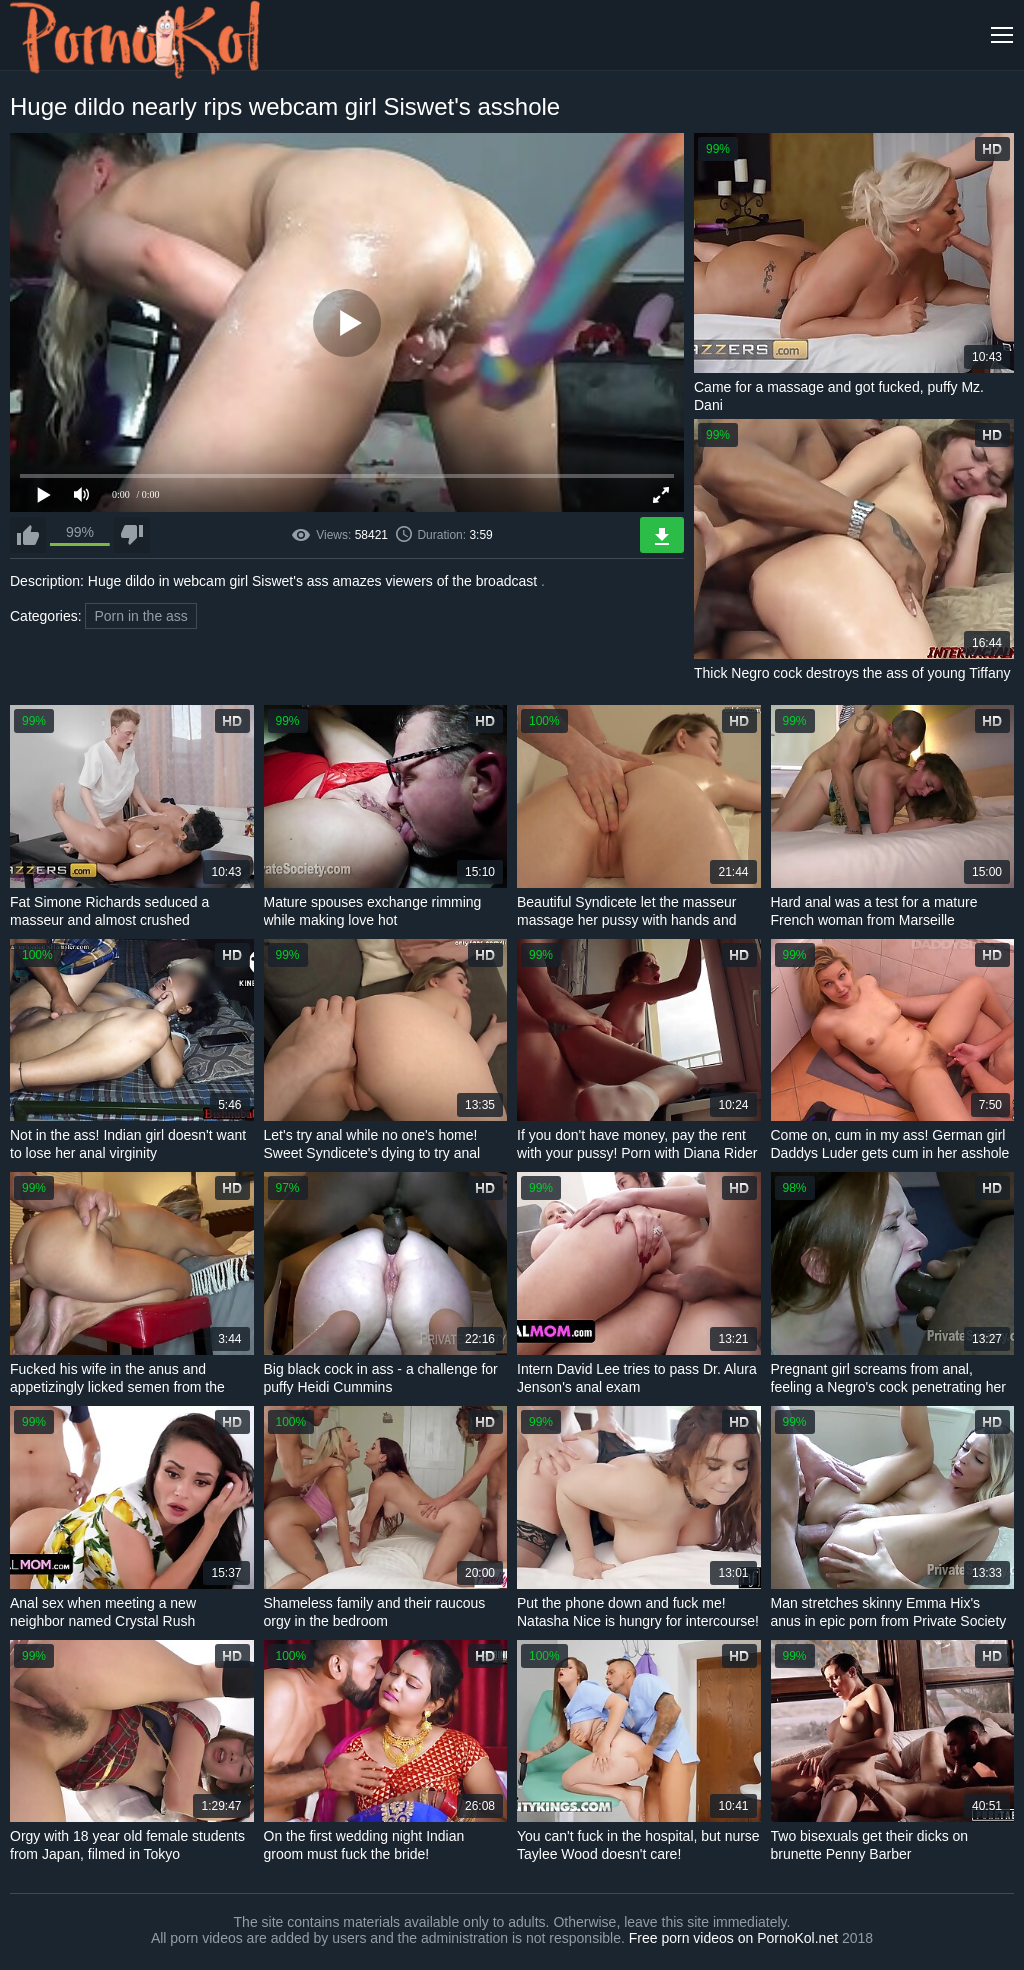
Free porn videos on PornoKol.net (733, 1938)
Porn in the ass (140, 616)
